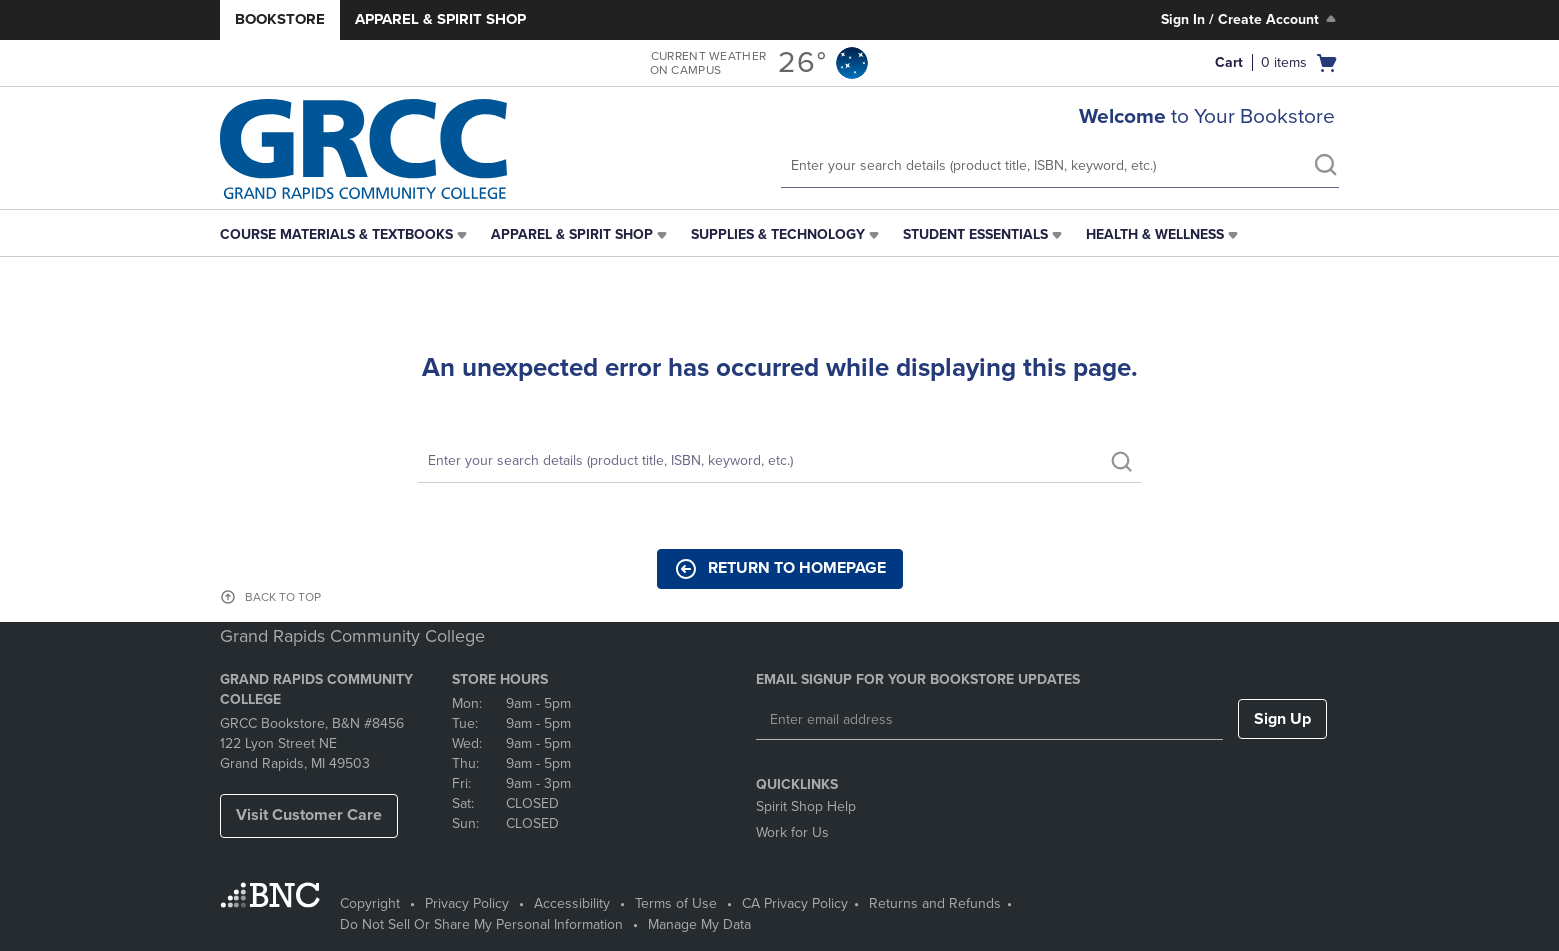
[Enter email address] (989, 720)
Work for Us (792, 832)
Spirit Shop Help (806, 806)
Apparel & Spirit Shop (440, 19)
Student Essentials (975, 234)
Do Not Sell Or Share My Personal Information (481, 924)
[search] (1325, 167)
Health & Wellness (1155, 234)
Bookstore (280, 19)
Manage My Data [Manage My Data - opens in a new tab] (699, 924)
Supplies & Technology (778, 234)
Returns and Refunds (935, 903)
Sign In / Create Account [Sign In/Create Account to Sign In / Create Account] (1250, 19)
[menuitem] (345, 235)
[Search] (779, 461)
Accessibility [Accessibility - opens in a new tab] (572, 903)
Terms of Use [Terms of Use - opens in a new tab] (676, 903)
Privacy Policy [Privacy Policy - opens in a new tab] (467, 903)
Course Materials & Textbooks (336, 234)
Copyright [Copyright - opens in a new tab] (370, 903)
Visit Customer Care (309, 815)
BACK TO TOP (283, 597)
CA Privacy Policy (795, 903)
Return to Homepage (780, 569)
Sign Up (1282, 719)
